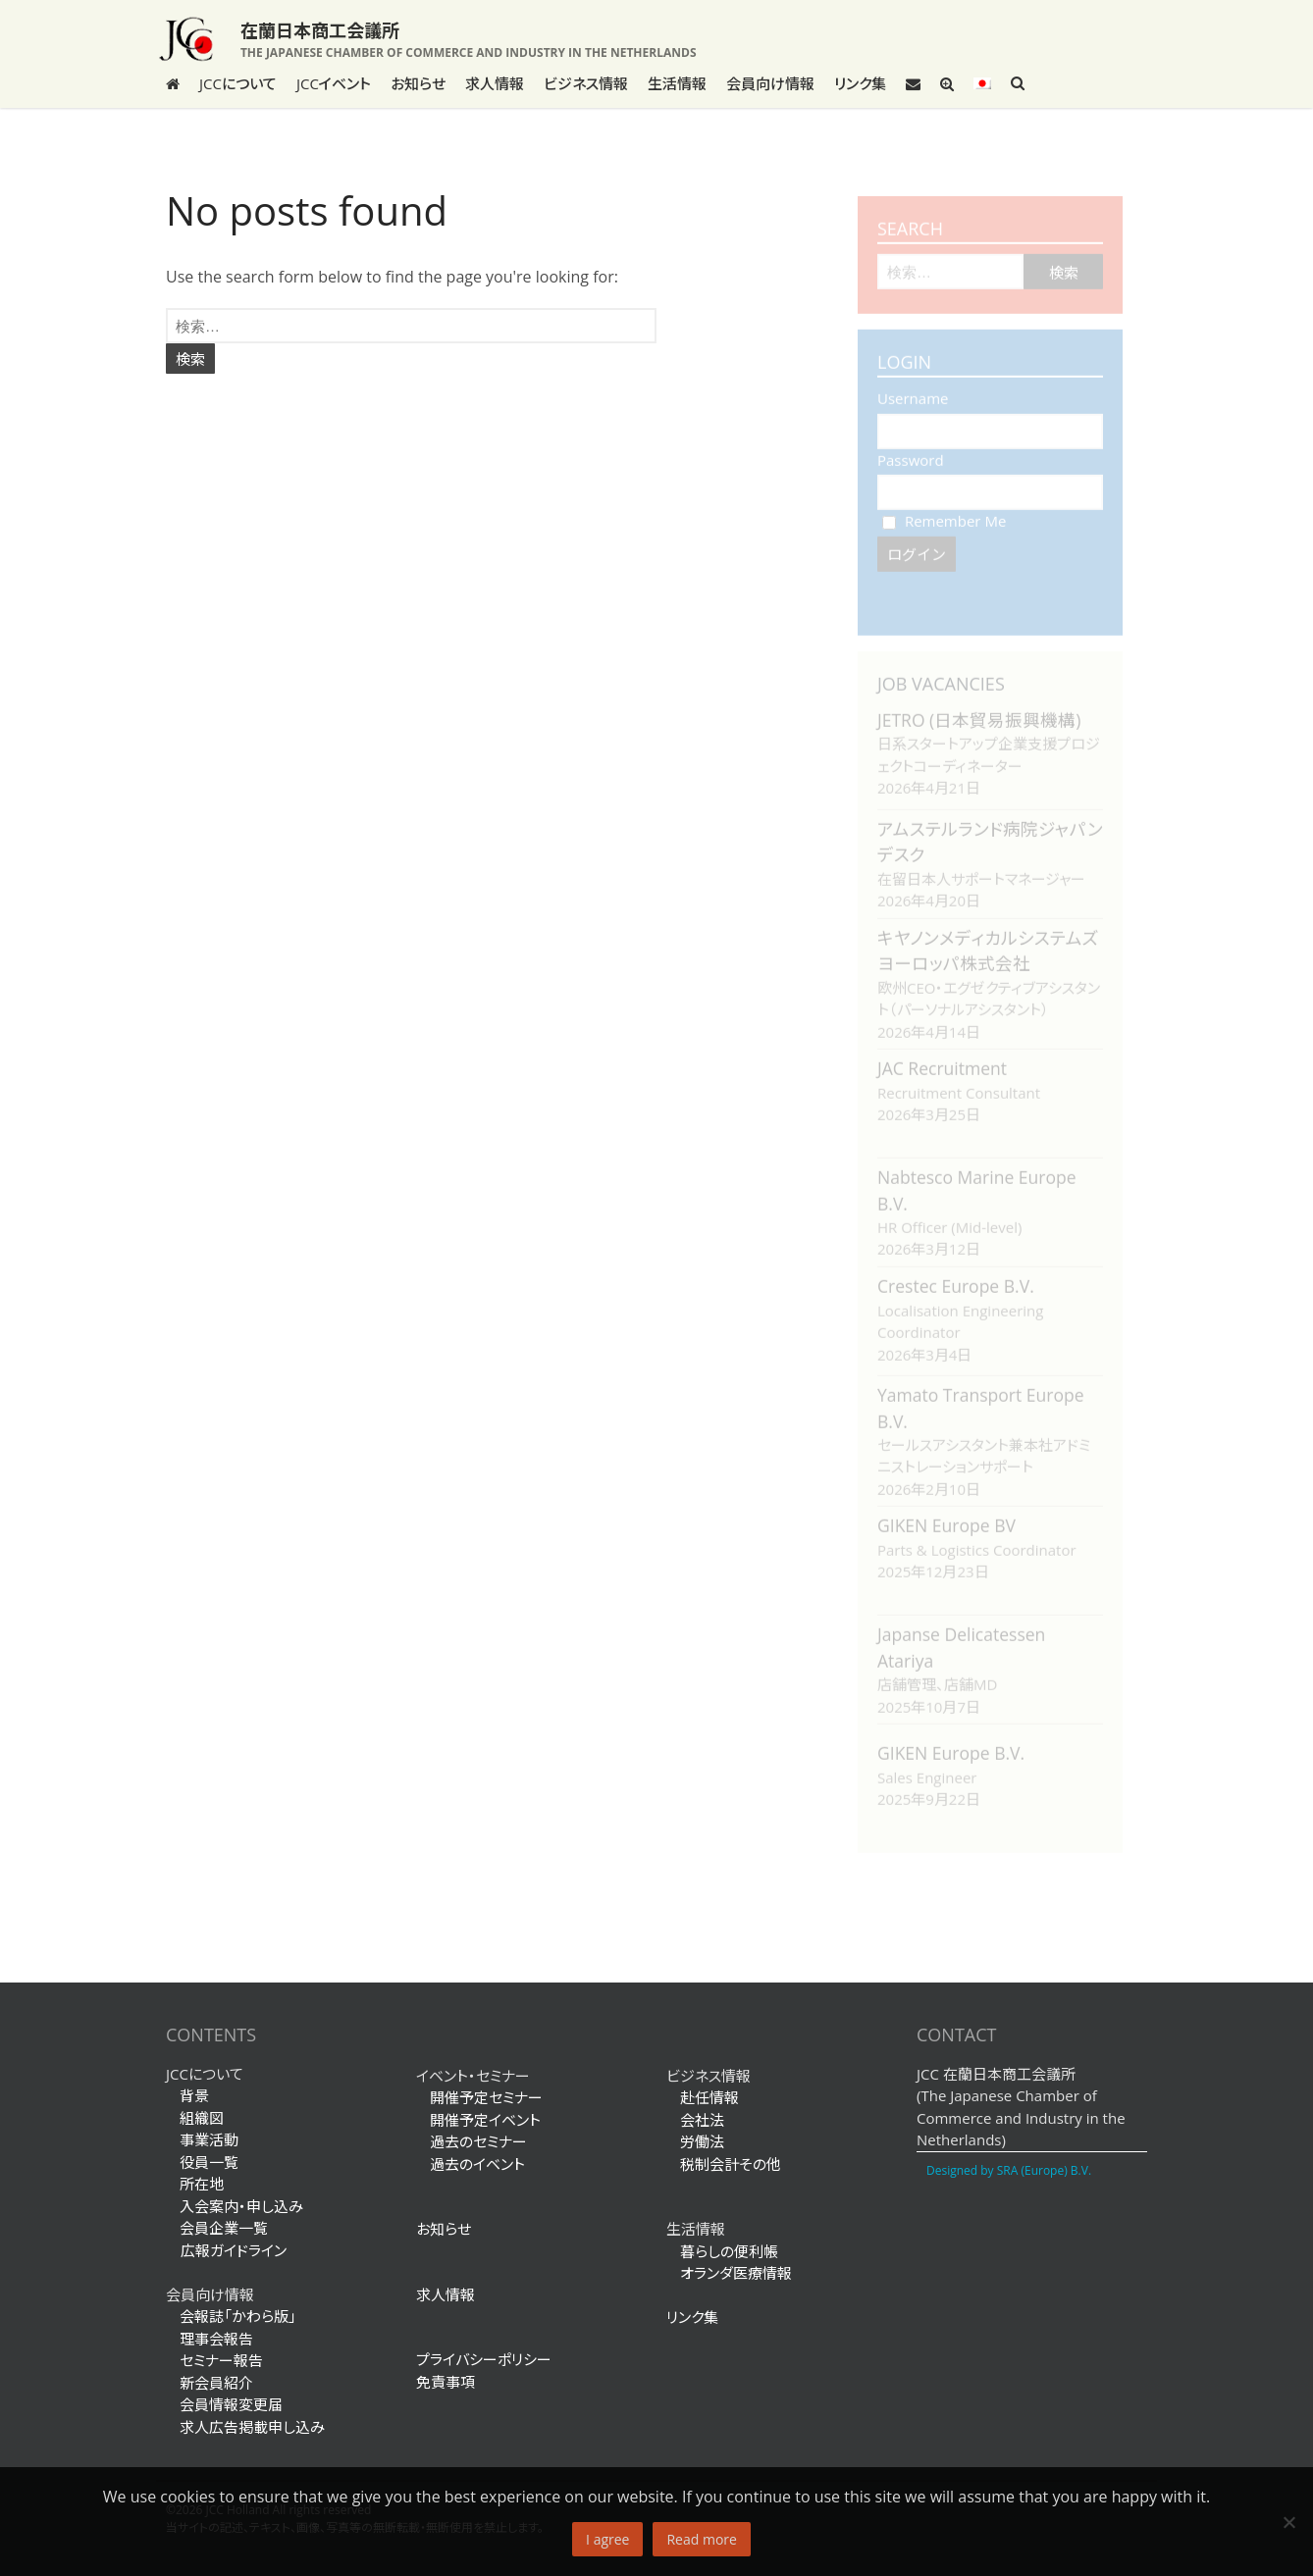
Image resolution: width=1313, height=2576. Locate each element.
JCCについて (238, 83)
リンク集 (860, 83)
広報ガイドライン (226, 2250)
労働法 (702, 2141)
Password (910, 450)
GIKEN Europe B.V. (950, 1743)
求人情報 (494, 83)
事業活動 (209, 2139)
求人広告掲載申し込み (252, 2427)
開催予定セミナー (486, 2097)
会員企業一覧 (224, 2228)
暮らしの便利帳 (729, 2251)
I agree (607, 2539)
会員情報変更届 (231, 2404)
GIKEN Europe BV (946, 1515)
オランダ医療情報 (736, 2273)
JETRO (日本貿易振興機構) (978, 710)
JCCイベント (333, 83)
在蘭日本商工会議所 (319, 30)
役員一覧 (209, 2162)
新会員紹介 (216, 2383)
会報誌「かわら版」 (238, 2316)
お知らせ (418, 83)
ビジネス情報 (586, 83)
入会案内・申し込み (241, 2206)
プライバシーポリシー (483, 2359)
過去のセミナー (478, 2141)
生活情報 (677, 83)
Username (912, 388)
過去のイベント (477, 2164)
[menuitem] (982, 83)
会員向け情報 (770, 83)
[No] (1288, 2522)
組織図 (202, 2118)
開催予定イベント (485, 2120)
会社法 (702, 2120)
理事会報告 (216, 2338)
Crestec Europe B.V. (955, 1276)
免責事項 (445, 2382)
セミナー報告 (221, 2360)
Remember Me (944, 511)
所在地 (202, 2183)
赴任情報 (709, 2097)
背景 (194, 2095)
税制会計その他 (730, 2164)
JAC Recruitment (942, 1058)
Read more (701, 2539)
